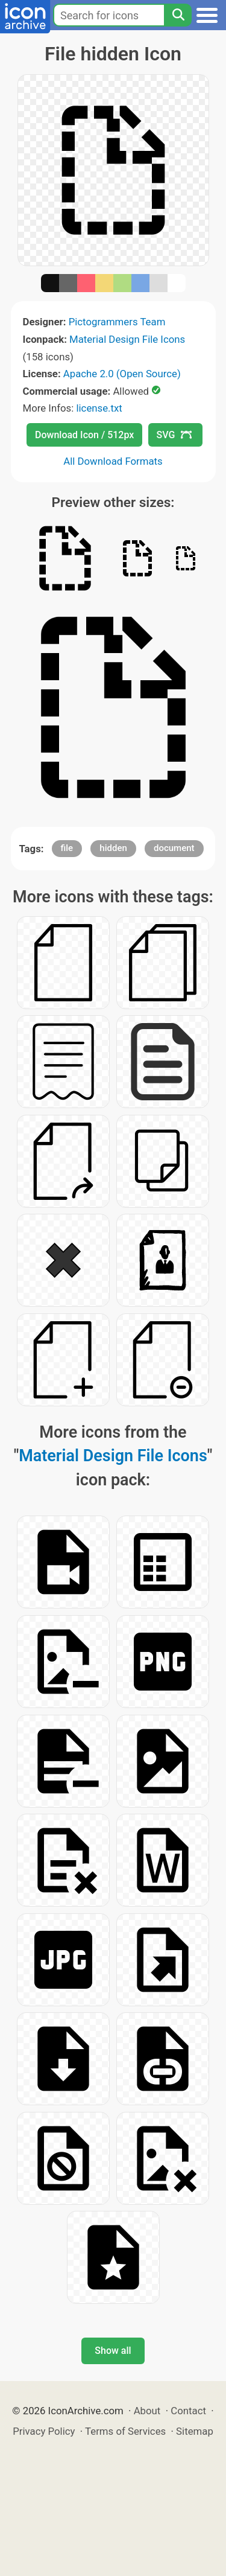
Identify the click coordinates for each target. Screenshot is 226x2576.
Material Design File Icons (127, 339)
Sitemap (194, 2431)
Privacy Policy (44, 2431)
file (67, 848)
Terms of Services (125, 2431)
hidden (113, 848)
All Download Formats (113, 461)
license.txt (99, 408)
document (174, 848)
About (147, 2411)
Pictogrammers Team (117, 322)
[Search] (178, 15)
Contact (188, 2411)
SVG (174, 435)
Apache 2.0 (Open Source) (122, 374)
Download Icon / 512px (84, 435)
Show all (113, 2350)
